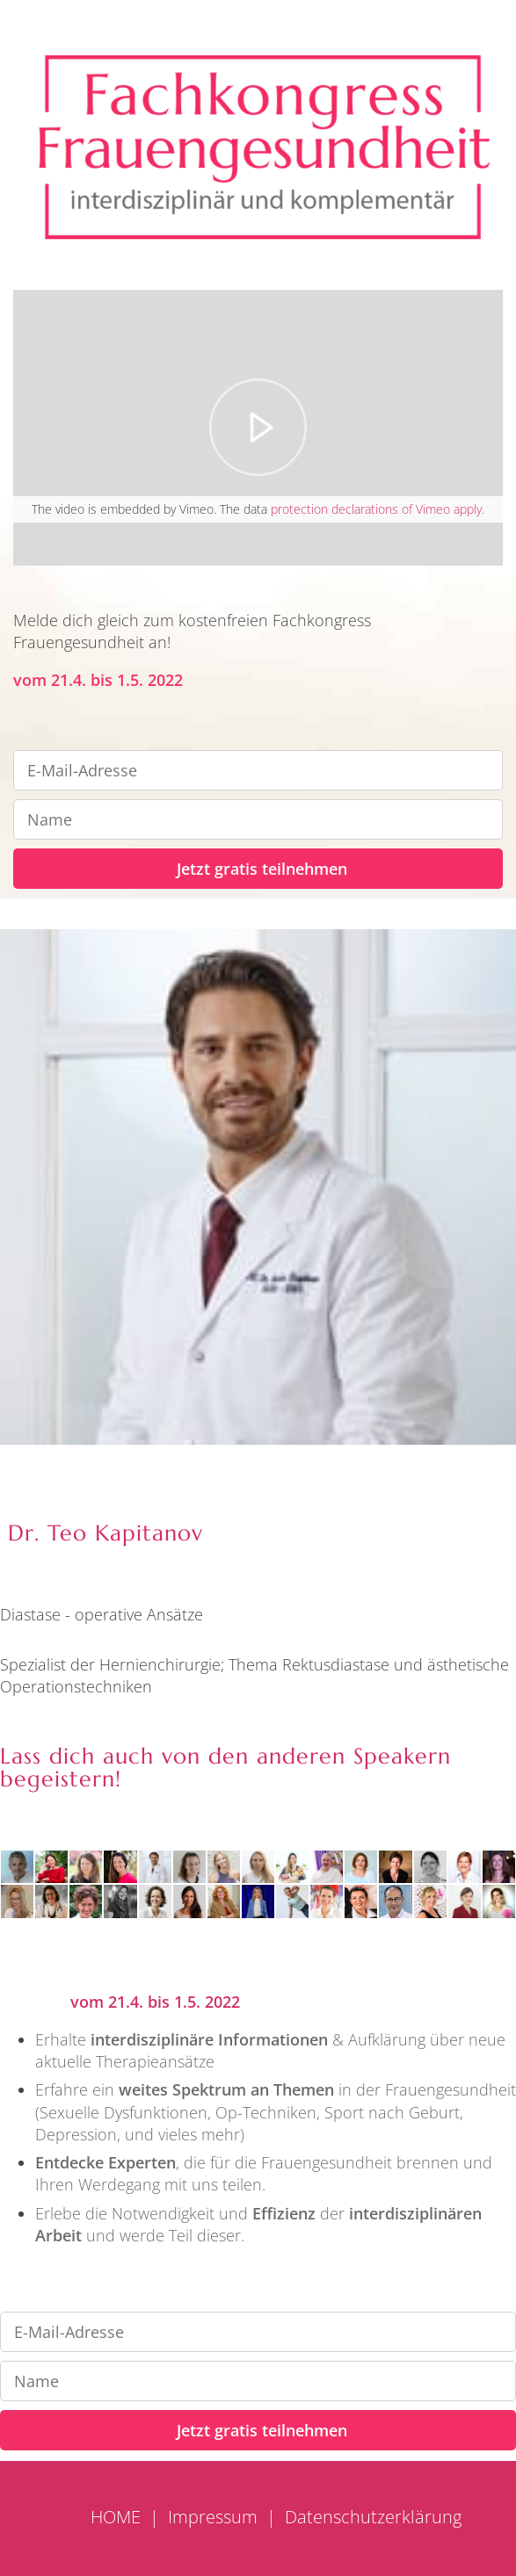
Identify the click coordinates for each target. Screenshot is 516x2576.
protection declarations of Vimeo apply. (377, 509)
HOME (116, 2517)
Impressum (213, 2517)
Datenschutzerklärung (373, 2517)
